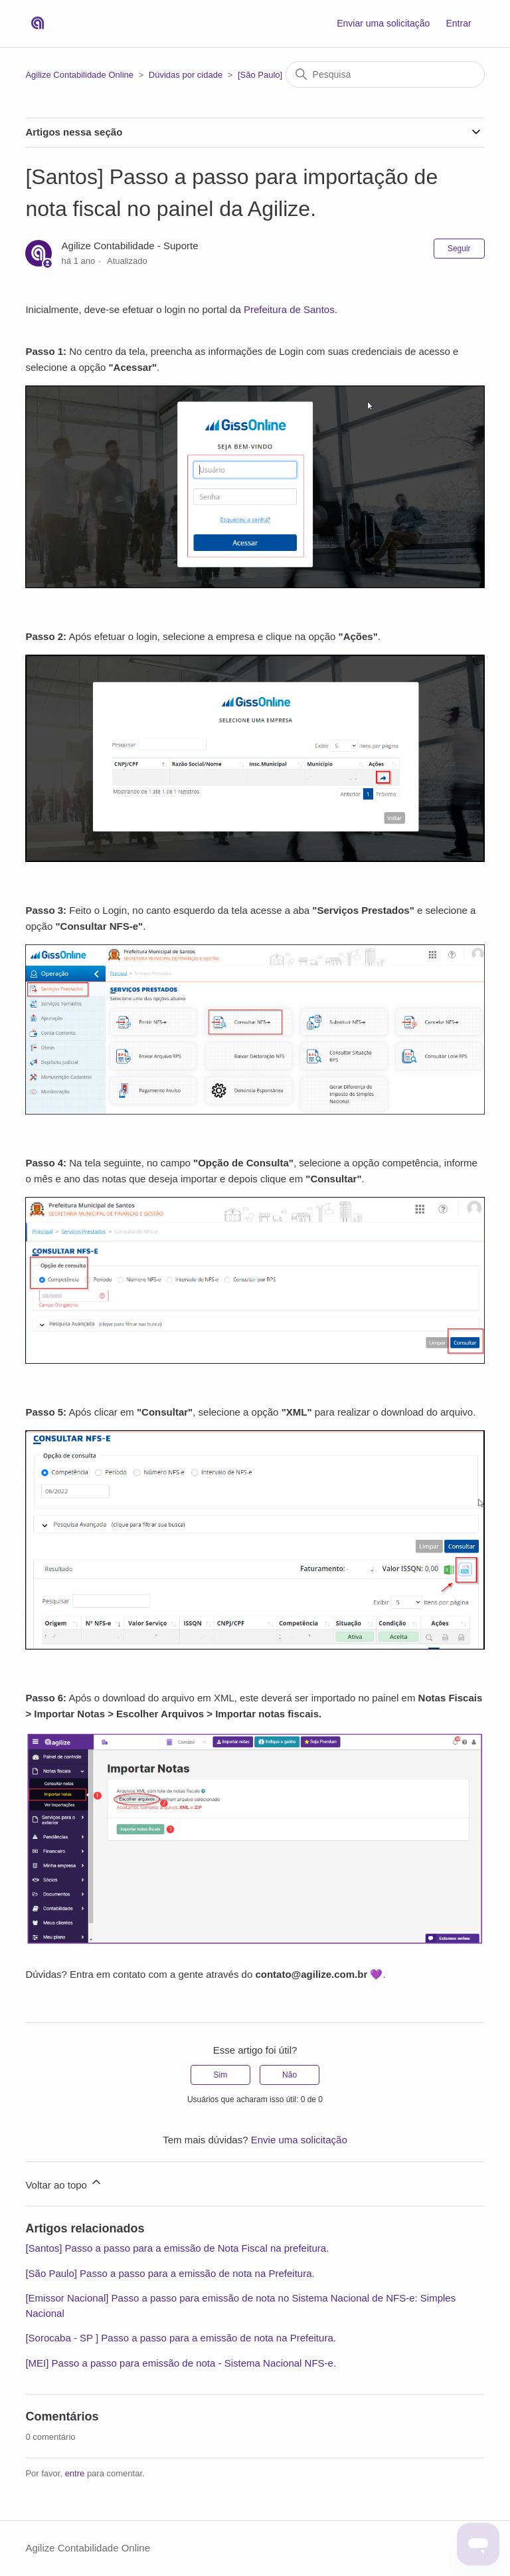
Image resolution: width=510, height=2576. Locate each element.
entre (75, 2473)
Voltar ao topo (64, 2183)
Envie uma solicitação (299, 2139)
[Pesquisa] (385, 74)
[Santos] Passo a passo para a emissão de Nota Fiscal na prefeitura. (177, 2248)
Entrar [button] (458, 23)
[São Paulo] (260, 75)
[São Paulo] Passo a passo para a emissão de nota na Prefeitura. (169, 2273)
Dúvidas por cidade (185, 75)
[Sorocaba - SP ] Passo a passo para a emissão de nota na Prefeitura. (180, 2337)
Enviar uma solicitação (383, 23)
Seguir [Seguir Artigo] (459, 248)
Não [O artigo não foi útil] (289, 2075)
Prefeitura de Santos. (290, 309)
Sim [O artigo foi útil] (221, 2075)
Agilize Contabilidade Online (79, 75)
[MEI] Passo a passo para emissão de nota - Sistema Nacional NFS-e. (180, 2363)
